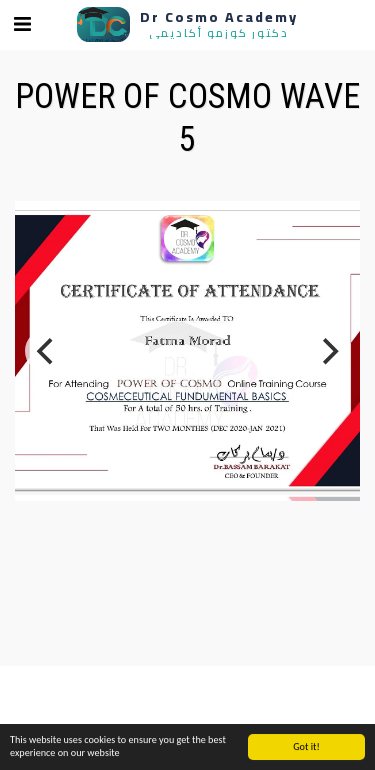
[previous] (47, 351)
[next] (328, 351)
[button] (22, 24)
